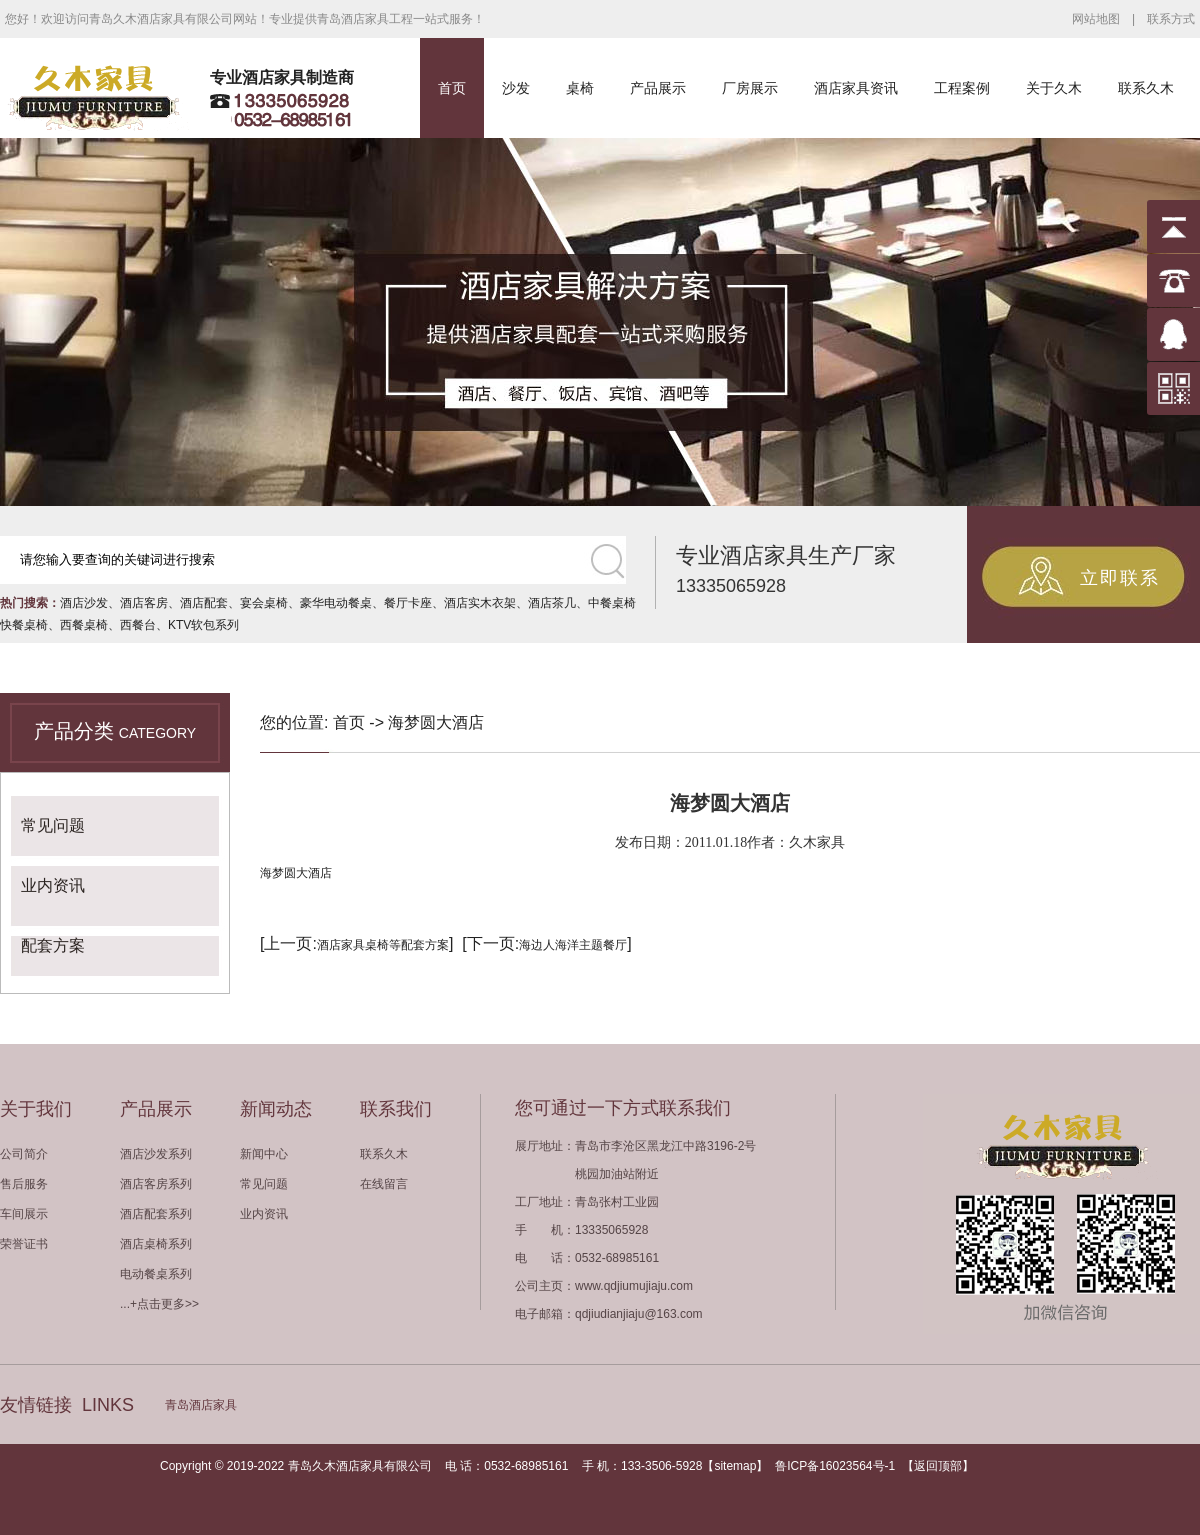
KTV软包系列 (203, 625)
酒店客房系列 (156, 1184)
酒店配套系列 (156, 1214)
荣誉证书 (24, 1244)
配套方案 (53, 945)
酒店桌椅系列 (156, 1244)
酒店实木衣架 (480, 603)
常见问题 (53, 825)
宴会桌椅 (264, 603)
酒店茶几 (552, 603)
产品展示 (658, 88)
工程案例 (962, 88)
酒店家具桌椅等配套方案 (383, 945)
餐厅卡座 (408, 603)
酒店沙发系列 (156, 1154)
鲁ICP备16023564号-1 (835, 1466)
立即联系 (1120, 578)
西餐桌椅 (84, 625)
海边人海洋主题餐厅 (573, 945)
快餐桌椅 (24, 625)
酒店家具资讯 (856, 88)
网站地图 (1096, 19)
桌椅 (580, 88)
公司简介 (24, 1154)
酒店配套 (204, 603)
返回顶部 (938, 1466)
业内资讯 (53, 885)
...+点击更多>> (159, 1304)
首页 (452, 88)
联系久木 (1146, 88)
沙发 (516, 88)
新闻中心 (264, 1154)
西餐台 (138, 625)
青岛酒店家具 (201, 1405)
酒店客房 (144, 603)
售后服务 (24, 1184)
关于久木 (1054, 88)
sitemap (735, 1466)
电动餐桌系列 (156, 1274)
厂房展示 (750, 88)
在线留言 (384, 1184)
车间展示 (24, 1214)
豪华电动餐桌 (336, 603)
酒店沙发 (84, 603)
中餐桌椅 (612, 603)
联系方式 (1171, 19)
